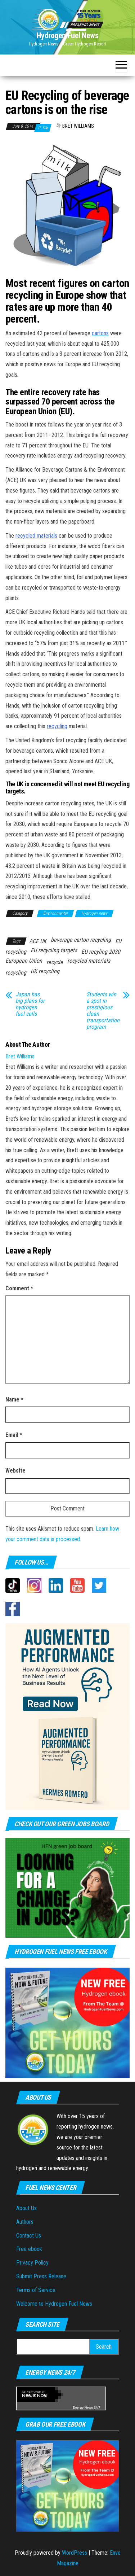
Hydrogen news (94, 913)
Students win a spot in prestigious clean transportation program (103, 1010)
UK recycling (45, 971)
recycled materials (88, 960)
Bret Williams (78, 126)
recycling (15, 972)
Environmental (55, 913)
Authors (24, 2221)
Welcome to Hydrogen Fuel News (54, 2303)
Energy (78, 2407)
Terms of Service (35, 2290)
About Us (26, 2208)
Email (13, 1434)
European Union (23, 960)
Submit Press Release (41, 2276)
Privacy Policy (32, 2262)
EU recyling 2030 (100, 951)
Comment (19, 1288)
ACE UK (37, 941)
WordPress (74, 2552)
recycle (54, 962)
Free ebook (29, 2248)
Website (15, 1470)
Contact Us (28, 2235)
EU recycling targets (54, 950)
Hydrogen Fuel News (67, 35)
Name (14, 1399)
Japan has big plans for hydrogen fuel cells (30, 1004)
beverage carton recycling (81, 939)
